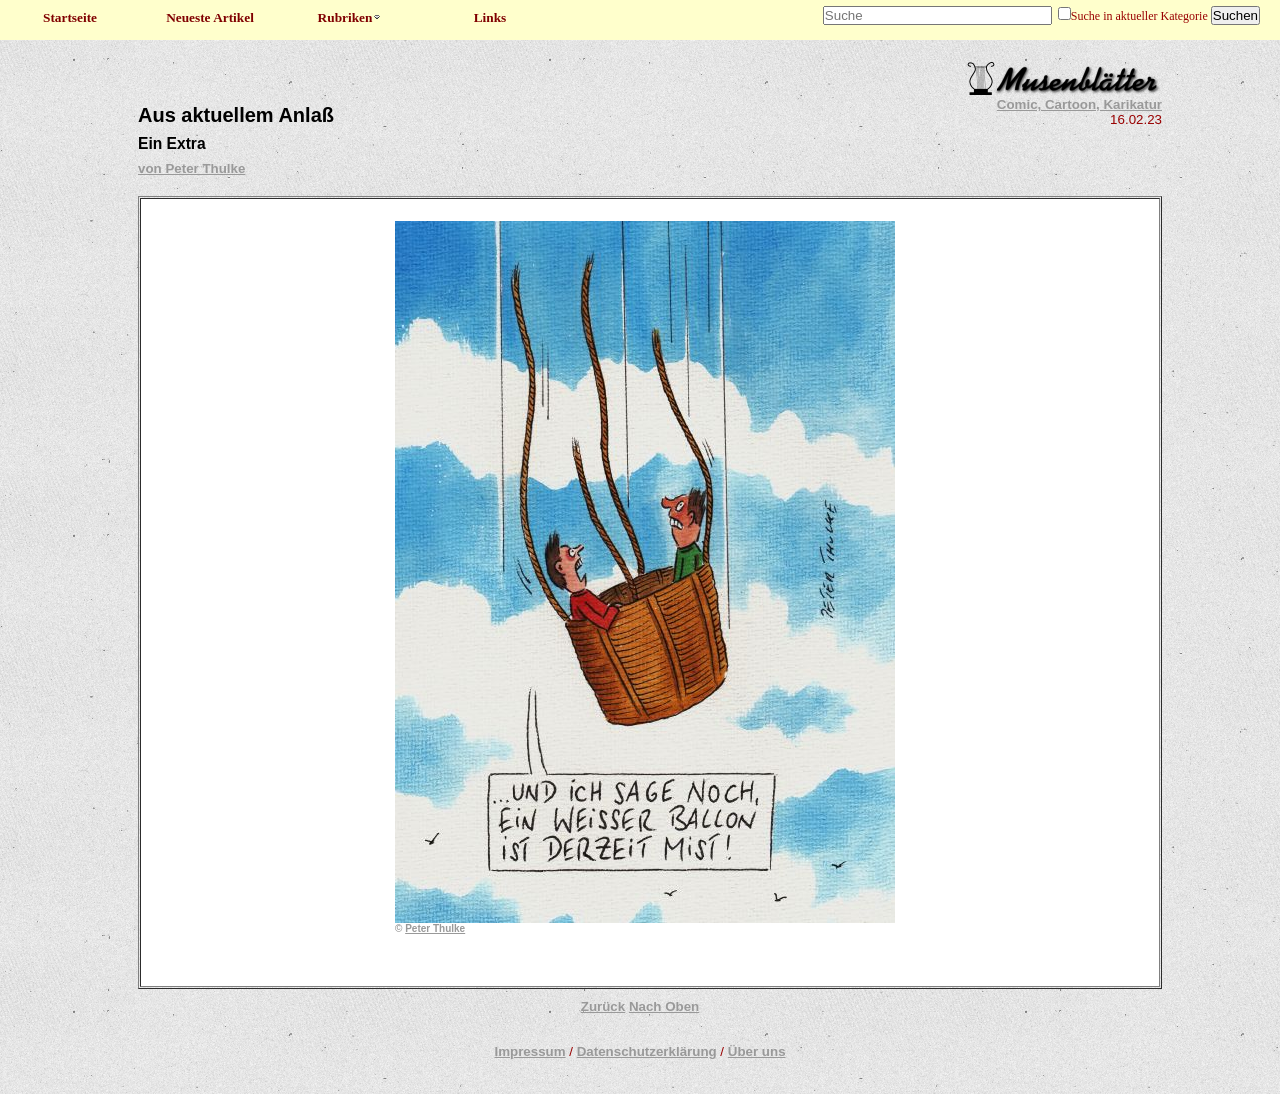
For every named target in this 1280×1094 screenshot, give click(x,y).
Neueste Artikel (210, 17)
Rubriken (350, 17)
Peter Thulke (435, 928)
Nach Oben (664, 1006)
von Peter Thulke (191, 168)
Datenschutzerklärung (647, 1051)
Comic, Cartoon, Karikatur (1079, 104)
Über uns (757, 1051)
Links (490, 17)
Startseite (70, 17)
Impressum (529, 1051)
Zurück (603, 1006)
